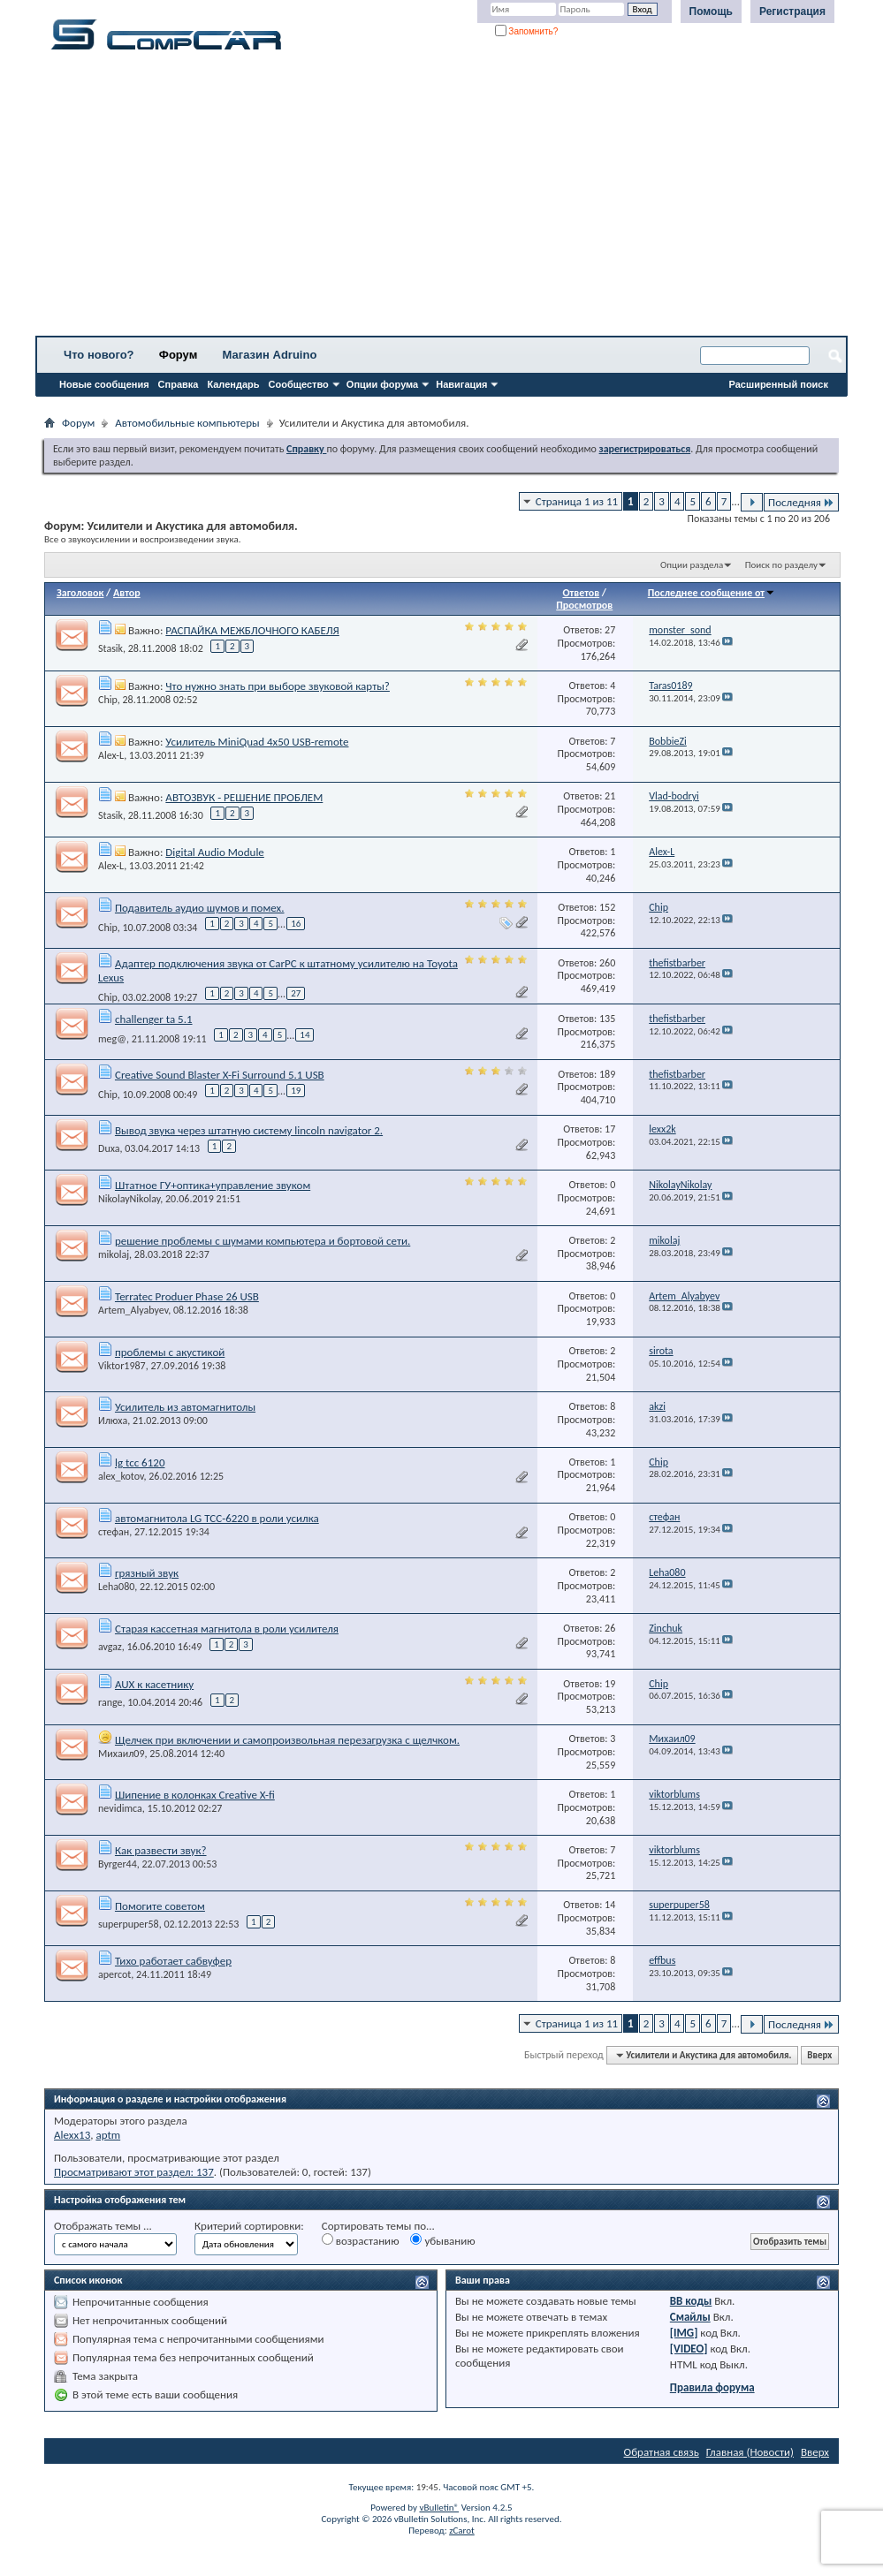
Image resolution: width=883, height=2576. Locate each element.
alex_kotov (121, 1476)
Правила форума (712, 2387)
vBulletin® (439, 2507)
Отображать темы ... (103, 2225)
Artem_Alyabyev (133, 1310)
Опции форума (382, 384)
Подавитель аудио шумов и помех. (200, 907)
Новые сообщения (104, 384)
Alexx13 (72, 2134)
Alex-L (111, 755)
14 (304, 1035)
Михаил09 (121, 1753)
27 (296, 993)
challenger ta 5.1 (154, 1019)
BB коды (691, 2300)
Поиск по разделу (781, 565)
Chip (108, 699)
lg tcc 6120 (140, 1462)
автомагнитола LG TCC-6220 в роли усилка (217, 1518)
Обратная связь (661, 2452)
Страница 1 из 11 (577, 501)
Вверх (819, 2055)
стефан (113, 1532)
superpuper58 (128, 1924)
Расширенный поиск (778, 384)
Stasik (110, 648)
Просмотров (584, 605)
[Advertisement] (441, 198)
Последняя (801, 502)
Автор (127, 593)
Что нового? (99, 354)
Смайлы (690, 2316)
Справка (178, 384)
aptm (107, 2134)
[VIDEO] (689, 2348)
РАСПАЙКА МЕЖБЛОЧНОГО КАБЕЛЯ (252, 630)
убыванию (442, 2240)
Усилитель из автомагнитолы (185, 1406)
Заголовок (80, 593)
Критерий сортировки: (249, 2225)
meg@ (112, 1039)
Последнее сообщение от (711, 593)
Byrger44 (117, 1864)
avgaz (110, 1646)
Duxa (108, 1148)
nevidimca (120, 1808)
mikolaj (113, 1254)
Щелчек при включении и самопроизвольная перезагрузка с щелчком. (287, 1739)
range (110, 1702)
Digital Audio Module (214, 852)
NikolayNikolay (129, 1199)
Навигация (461, 384)
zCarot (462, 2530)
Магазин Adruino (270, 354)
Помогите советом (160, 1906)
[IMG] (684, 2332)
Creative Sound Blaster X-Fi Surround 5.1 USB (219, 1074)
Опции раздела (691, 565)
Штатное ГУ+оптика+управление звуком (212, 1185)
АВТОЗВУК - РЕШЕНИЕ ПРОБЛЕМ (244, 797)
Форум (178, 354)
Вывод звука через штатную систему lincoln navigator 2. (249, 1130)
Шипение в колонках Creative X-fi (195, 1794)
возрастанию (361, 2240)
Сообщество (299, 384)
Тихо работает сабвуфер (173, 1960)
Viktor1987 (122, 1366)
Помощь (711, 11)
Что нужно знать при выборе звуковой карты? (277, 686)
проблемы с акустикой (170, 1352)
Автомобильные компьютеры (187, 422)
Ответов (580, 593)
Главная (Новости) (750, 2452)
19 (296, 1090)
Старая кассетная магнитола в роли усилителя (227, 1628)
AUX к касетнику (154, 1684)
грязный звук (147, 1573)
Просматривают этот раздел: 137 (134, 2171)
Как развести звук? (161, 1850)
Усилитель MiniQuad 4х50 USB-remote (256, 741)
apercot (114, 1974)
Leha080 (116, 1586)
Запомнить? (527, 31)
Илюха (112, 1420)
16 (296, 923)
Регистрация (792, 11)
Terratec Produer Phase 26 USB (187, 1296)
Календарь (233, 384)
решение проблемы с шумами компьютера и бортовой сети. (262, 1240)
